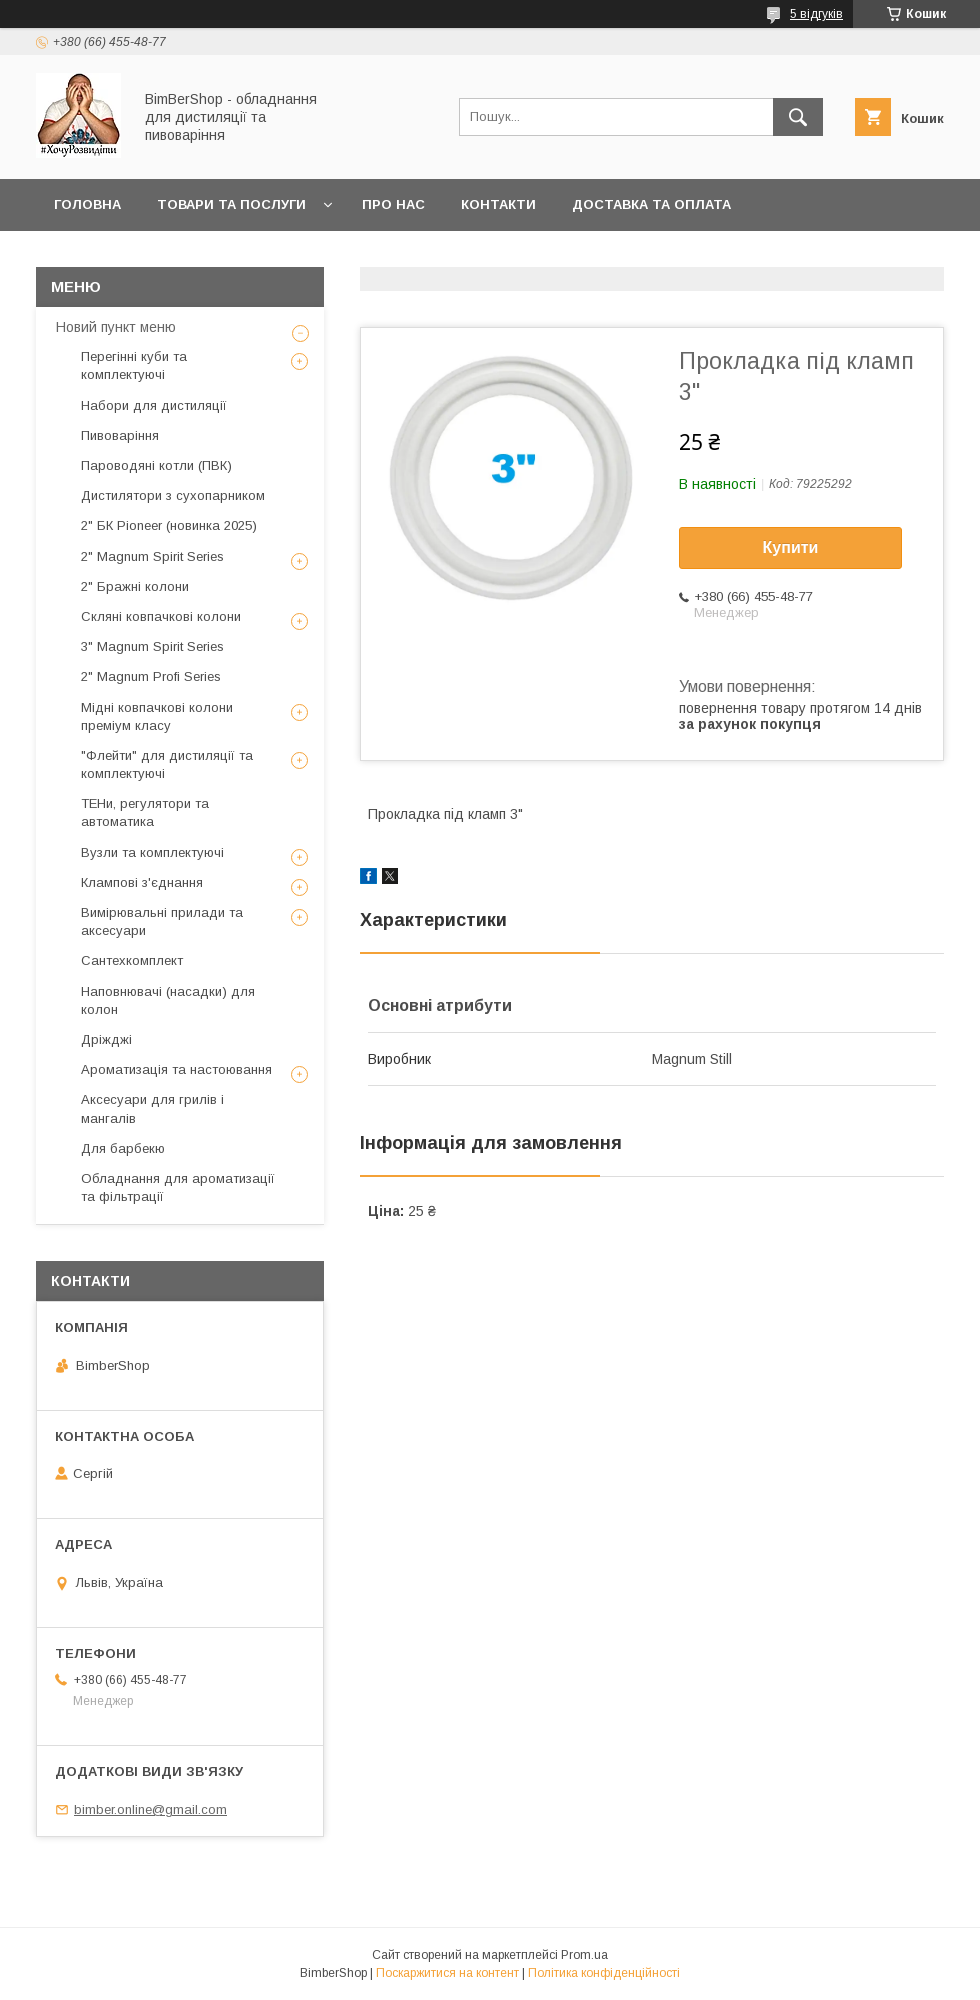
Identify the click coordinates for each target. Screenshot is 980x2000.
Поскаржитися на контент (447, 1973)
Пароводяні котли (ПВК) (156, 465)
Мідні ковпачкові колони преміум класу (157, 716)
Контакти (498, 204)
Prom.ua (584, 1955)
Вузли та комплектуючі (152, 852)
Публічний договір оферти (160, 256)
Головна (87, 204)
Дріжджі (106, 1039)
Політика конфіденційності (604, 1973)
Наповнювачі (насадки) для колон (168, 1000)
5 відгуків (816, 14)
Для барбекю (123, 1148)
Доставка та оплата (651, 204)
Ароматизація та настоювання (176, 1069)
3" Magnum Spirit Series (152, 646)
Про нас (393, 204)
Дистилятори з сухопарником (173, 495)
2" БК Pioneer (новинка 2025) (169, 525)
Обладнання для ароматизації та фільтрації (178, 1187)
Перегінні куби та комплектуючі (134, 365)
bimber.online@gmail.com (150, 1809)
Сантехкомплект (132, 960)
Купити (791, 547)
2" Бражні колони (135, 586)
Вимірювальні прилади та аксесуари (162, 921)
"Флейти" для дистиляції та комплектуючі (167, 764)
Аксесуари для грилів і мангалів (152, 1108)
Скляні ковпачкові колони (161, 616)
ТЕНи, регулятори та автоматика (145, 812)
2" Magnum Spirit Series (152, 556)
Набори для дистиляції (154, 405)
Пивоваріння (120, 435)
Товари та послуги (231, 204)
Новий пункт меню (116, 327)
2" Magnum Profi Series (151, 676)
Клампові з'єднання (142, 882)
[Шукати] (798, 117)
